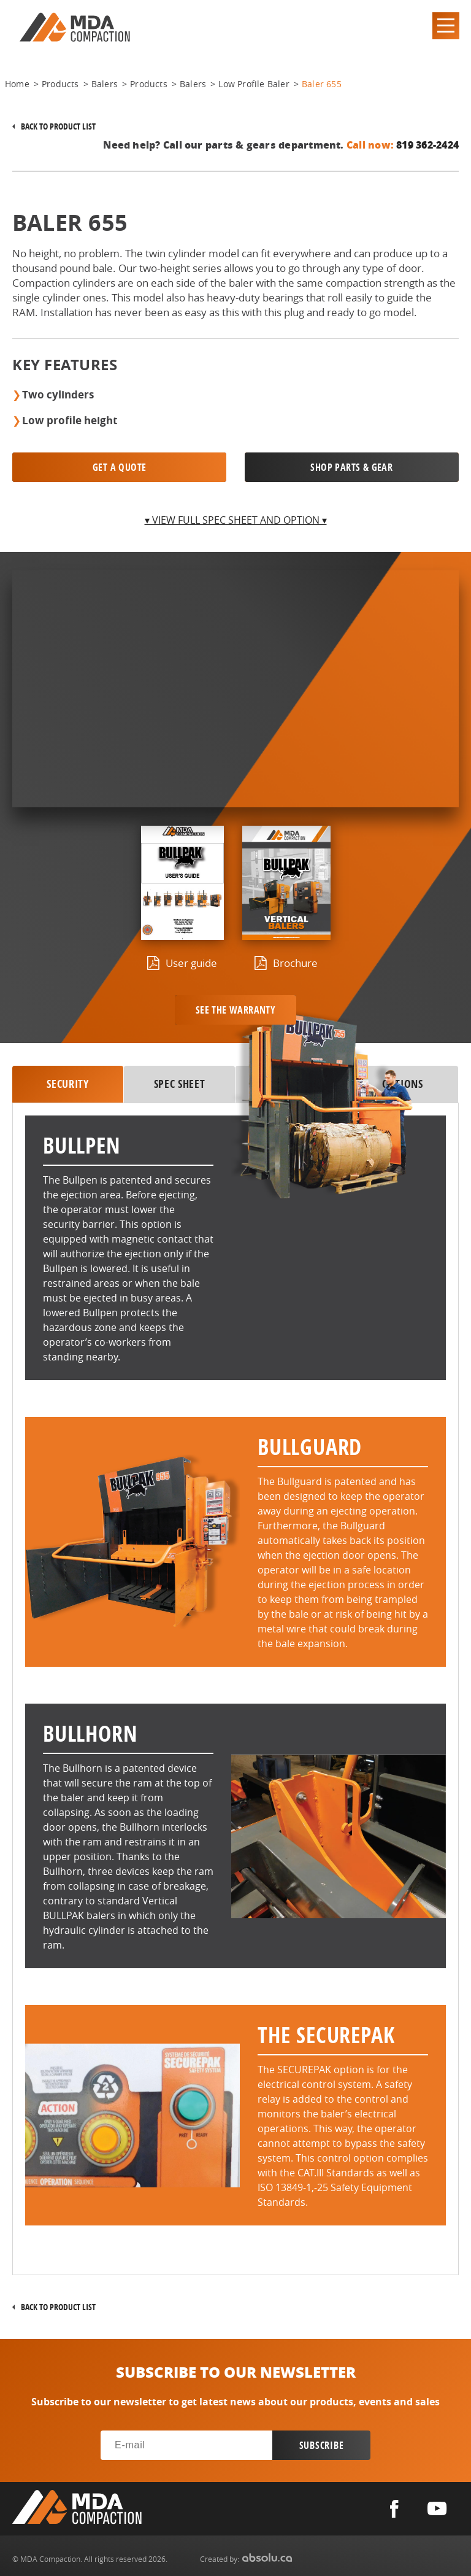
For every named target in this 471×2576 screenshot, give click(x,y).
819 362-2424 (427, 145)
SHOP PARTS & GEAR (351, 467)
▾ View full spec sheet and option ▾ (236, 520)
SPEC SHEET (179, 1084)
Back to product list (58, 126)
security (67, 1084)
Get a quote (119, 467)
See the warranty (235, 1010)
